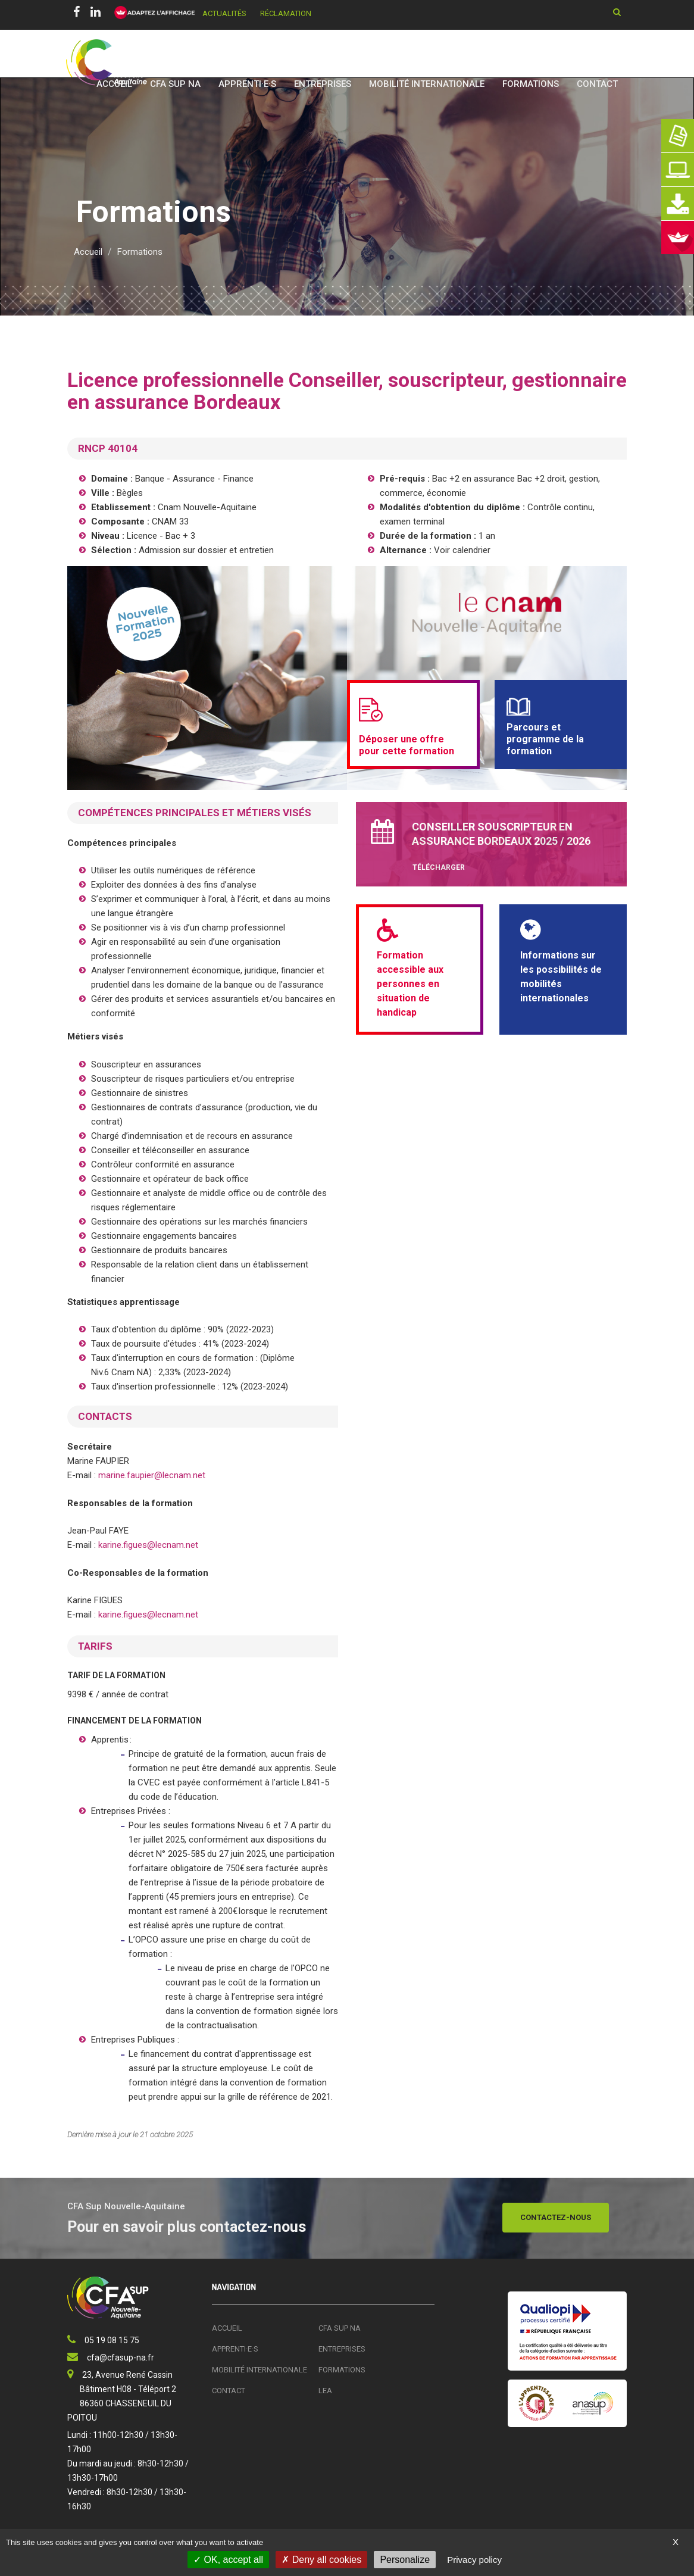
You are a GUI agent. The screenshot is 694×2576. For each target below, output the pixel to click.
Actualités (224, 13)
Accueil (114, 84)
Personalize (405, 2560)
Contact (597, 84)
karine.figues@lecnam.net (148, 1545)
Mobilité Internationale (426, 84)
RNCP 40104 (107, 448)
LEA (325, 2390)
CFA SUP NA (175, 84)
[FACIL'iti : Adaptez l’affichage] (150, 13)
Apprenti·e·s (247, 84)
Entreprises (322, 84)
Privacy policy (474, 2560)
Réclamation (285, 13)
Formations (530, 84)
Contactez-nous (555, 2217)
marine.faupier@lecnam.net (151, 1475)
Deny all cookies (321, 2560)
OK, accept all (228, 2560)
